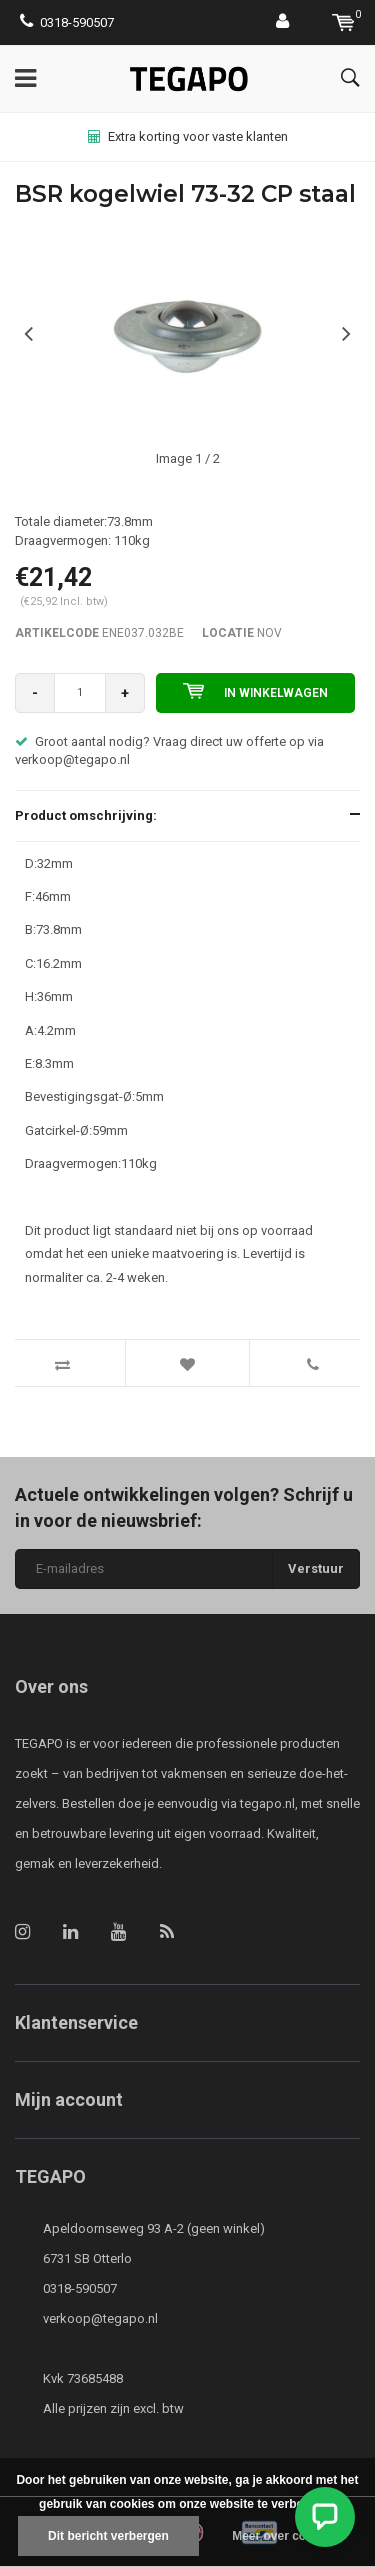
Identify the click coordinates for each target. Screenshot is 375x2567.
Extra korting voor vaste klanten (188, 136)
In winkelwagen (255, 691)
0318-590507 (67, 22)
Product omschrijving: (86, 815)
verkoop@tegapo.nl (100, 2318)
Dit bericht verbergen (108, 2536)
